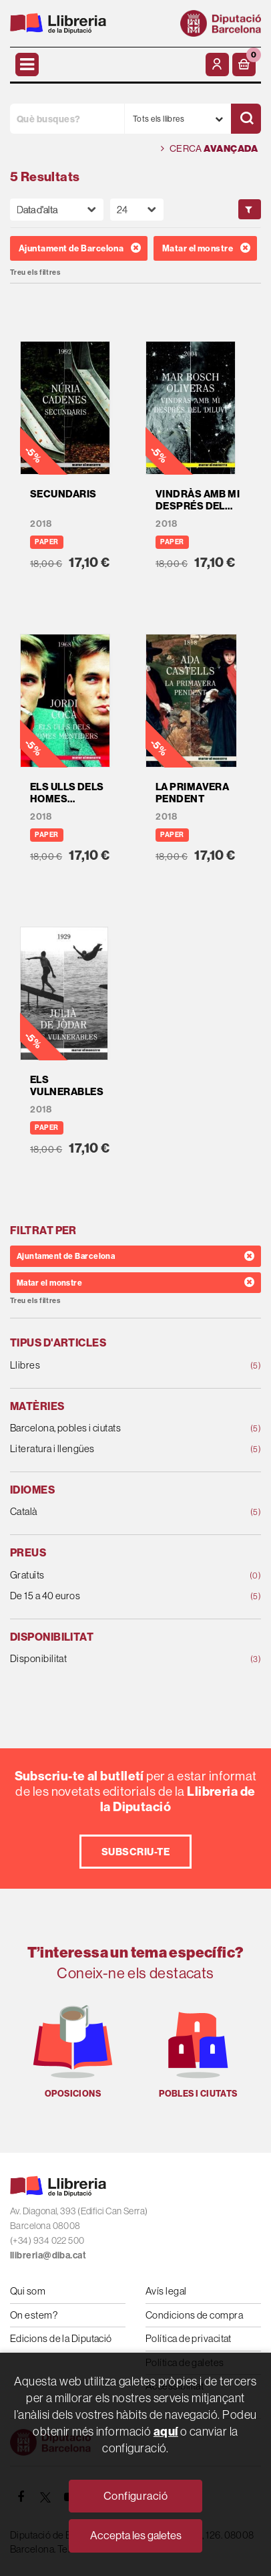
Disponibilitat (113, 1659)
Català (113, 1512)
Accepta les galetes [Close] (136, 2535)
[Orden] (56, 210)
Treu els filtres (35, 272)
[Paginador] (137, 210)
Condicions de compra (194, 2315)
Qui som (27, 2291)
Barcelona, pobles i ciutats (113, 1428)
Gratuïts (113, 1575)
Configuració (135, 2495)
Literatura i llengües (113, 1449)
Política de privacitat (189, 2338)
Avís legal (166, 2291)
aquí (166, 2431)
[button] (244, 64)
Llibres (113, 1365)
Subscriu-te (135, 1851)
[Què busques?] (67, 119)
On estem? (33, 2315)
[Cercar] (246, 119)
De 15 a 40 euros (113, 1596)
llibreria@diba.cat (48, 2255)
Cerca (209, 149)
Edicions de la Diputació (61, 2338)
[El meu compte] (217, 64)
